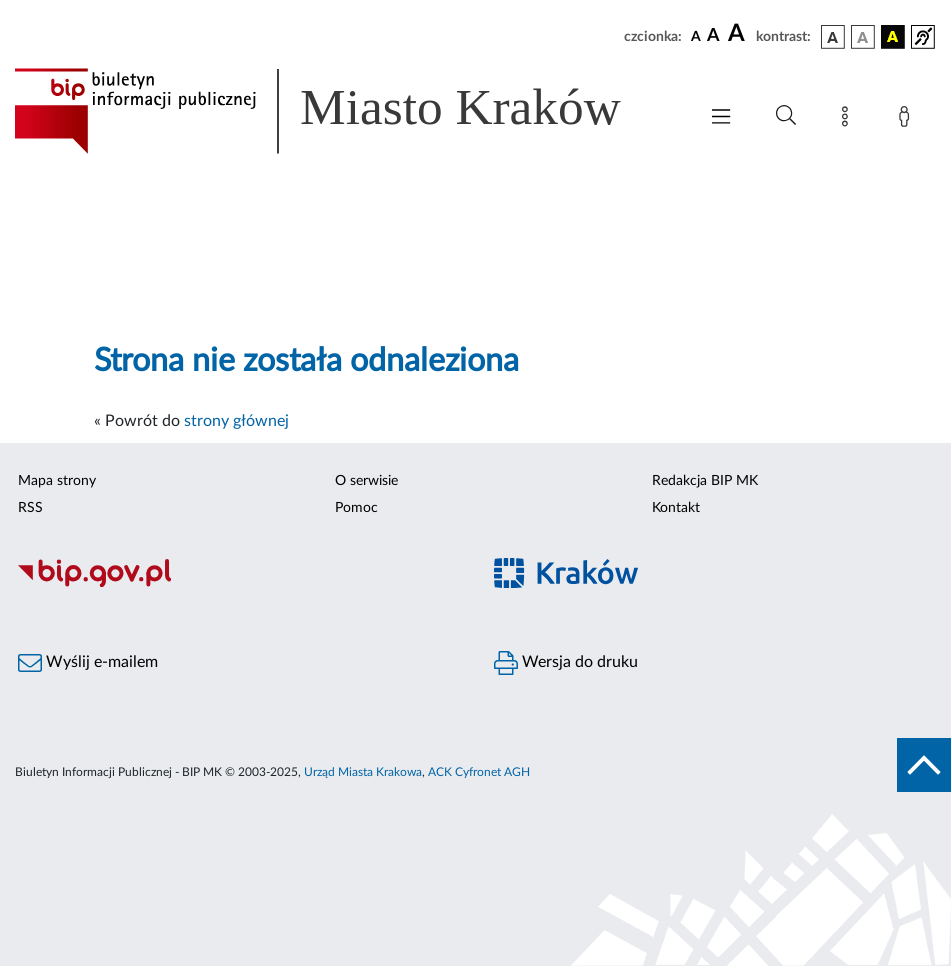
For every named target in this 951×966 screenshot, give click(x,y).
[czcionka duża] (739, 34)
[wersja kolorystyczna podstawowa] (833, 37)
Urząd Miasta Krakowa (363, 772)
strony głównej (236, 421)
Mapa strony (57, 481)
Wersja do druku (566, 663)
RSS (30, 508)
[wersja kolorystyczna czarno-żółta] (893, 37)
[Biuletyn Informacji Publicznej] (238, 585)
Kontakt (676, 508)
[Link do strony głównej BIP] (345, 111)
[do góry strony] (924, 765)
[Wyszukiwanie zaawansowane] (786, 116)
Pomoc (356, 508)
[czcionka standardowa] (696, 36)
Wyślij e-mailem (88, 663)
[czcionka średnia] (713, 36)
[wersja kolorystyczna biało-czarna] (863, 37)
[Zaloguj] (908, 120)
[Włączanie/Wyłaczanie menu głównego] (721, 118)
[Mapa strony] (849, 120)
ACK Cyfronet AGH (479, 772)
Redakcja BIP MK (705, 481)
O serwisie (366, 481)
